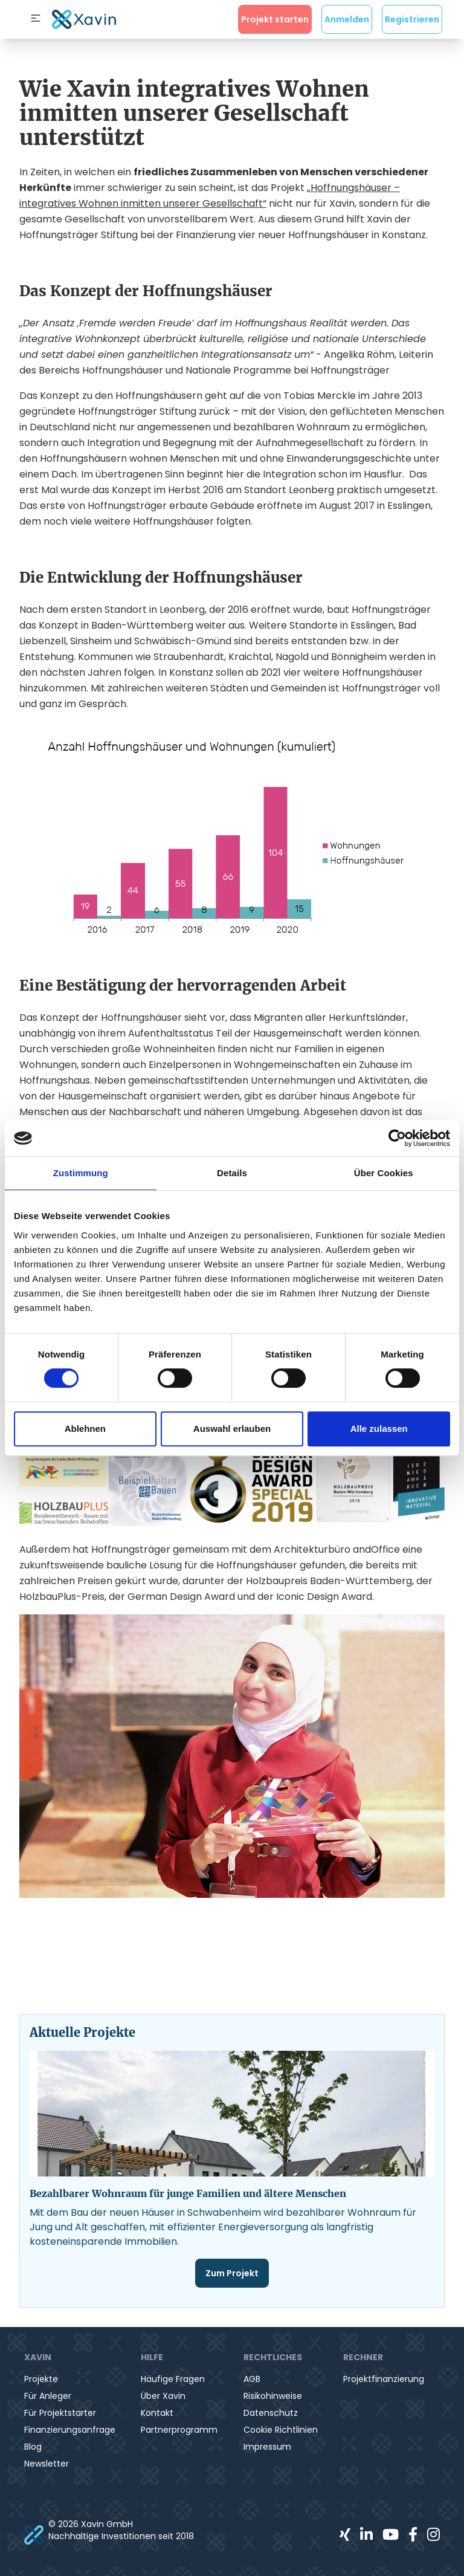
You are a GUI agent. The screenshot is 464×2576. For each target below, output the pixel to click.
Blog (33, 2447)
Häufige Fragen (173, 2379)
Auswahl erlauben (232, 1428)
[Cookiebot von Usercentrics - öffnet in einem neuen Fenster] (397, 1138)
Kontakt (157, 2413)
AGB (251, 2379)
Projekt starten (275, 19)
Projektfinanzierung (383, 2379)
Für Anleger (47, 2396)
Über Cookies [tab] (383, 1173)
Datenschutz (270, 2413)
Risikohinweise (272, 2396)
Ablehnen (85, 1428)
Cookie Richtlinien (280, 2430)
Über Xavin (163, 2396)
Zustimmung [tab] (80, 1173)
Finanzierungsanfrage (69, 2430)
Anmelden (346, 19)
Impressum (267, 2447)
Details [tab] (232, 1173)
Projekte (41, 2379)
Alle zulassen (379, 1428)
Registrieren (412, 19)
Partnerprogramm (179, 2430)
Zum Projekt (232, 2273)
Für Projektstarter (60, 2413)
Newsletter (46, 2464)
